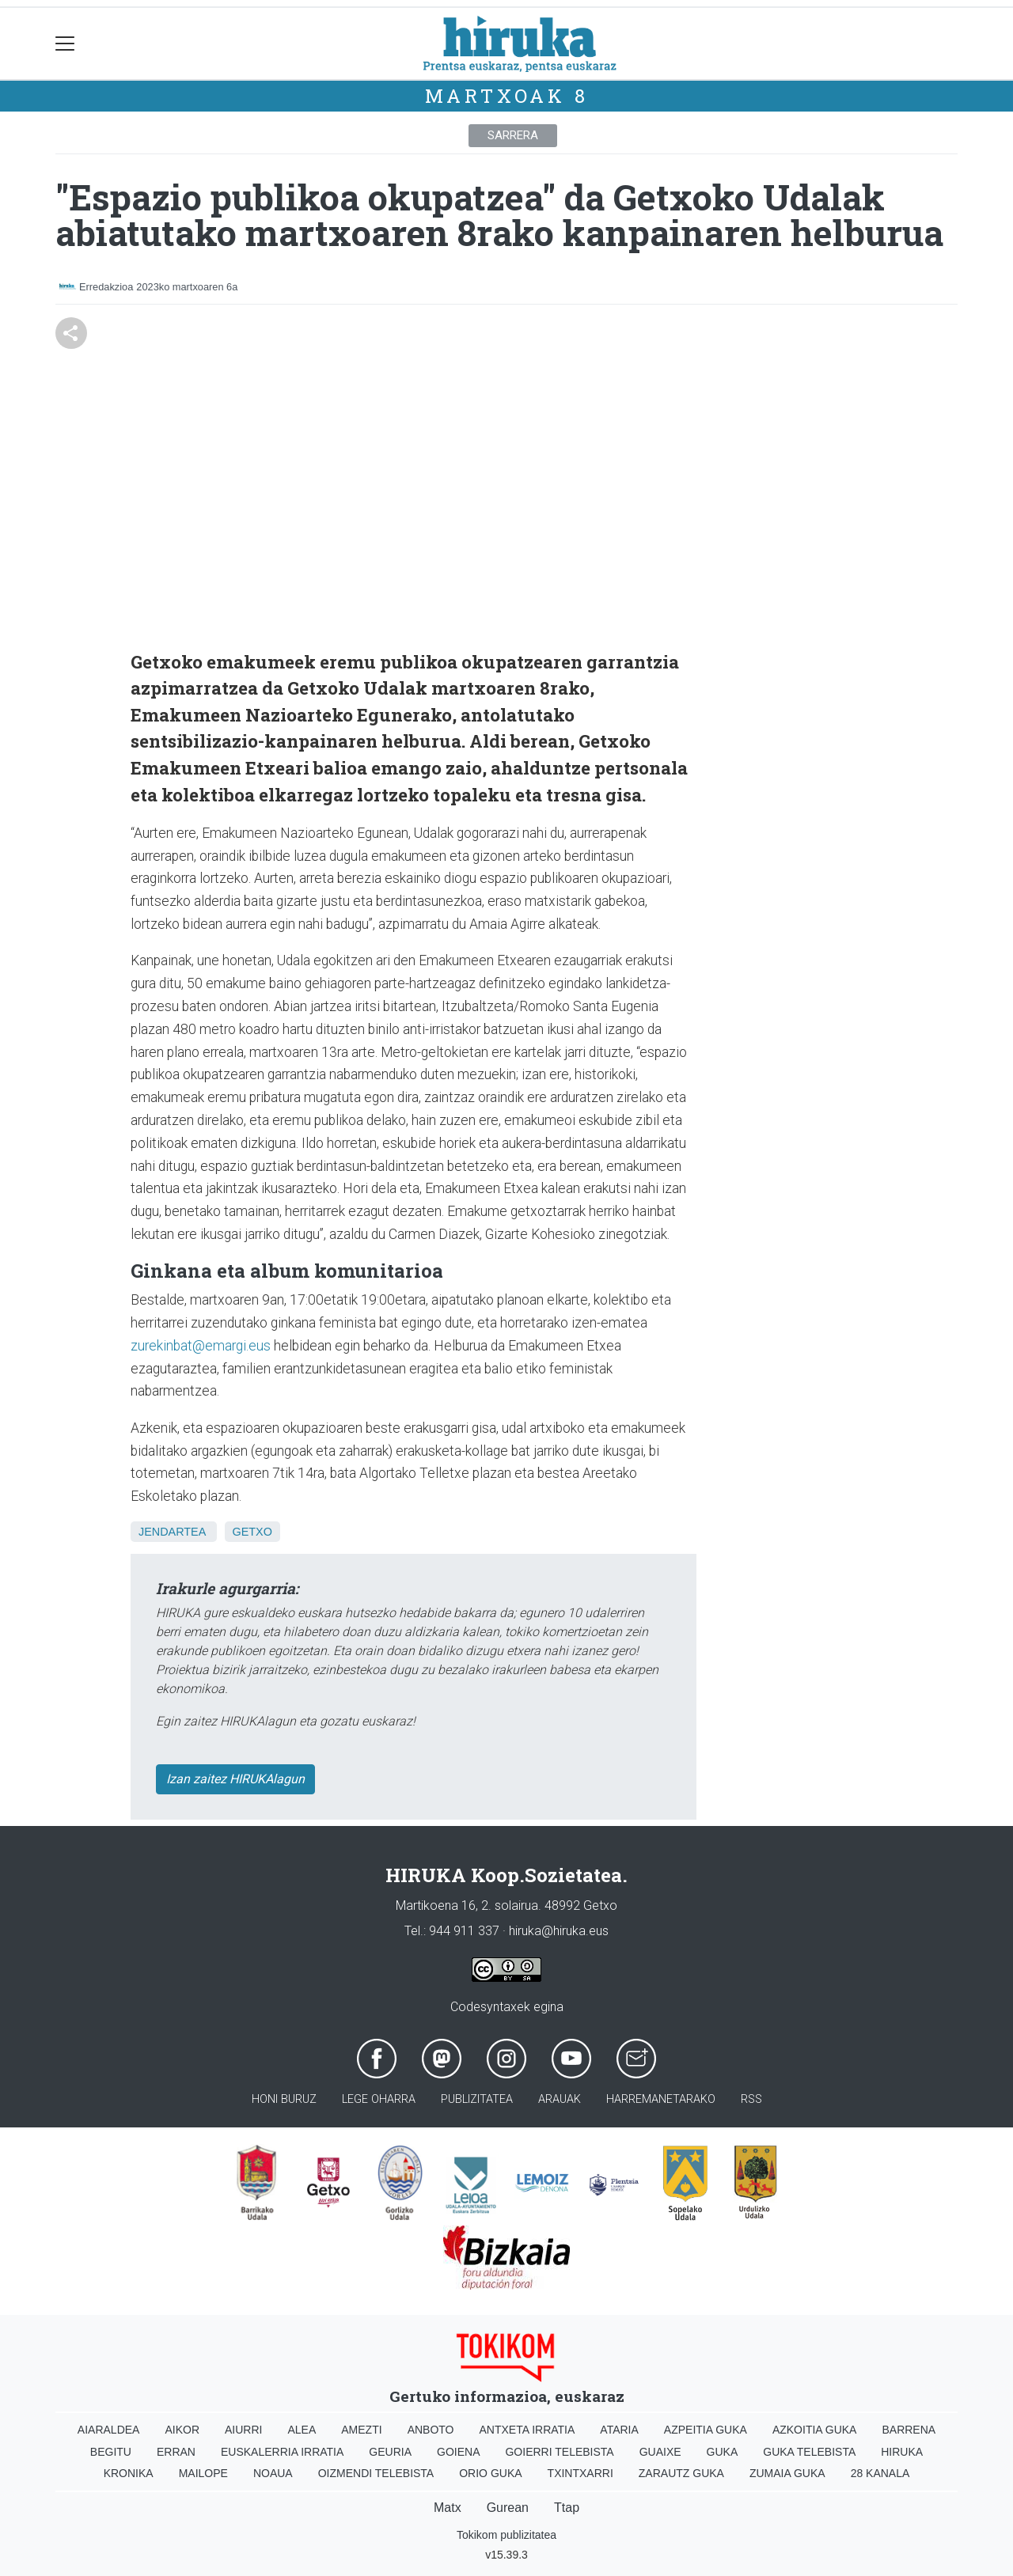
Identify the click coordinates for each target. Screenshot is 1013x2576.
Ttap (566, 2507)
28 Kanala (880, 2473)
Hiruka (902, 2451)
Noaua (273, 2473)
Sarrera (513, 135)
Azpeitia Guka (705, 2429)
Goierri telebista (559, 2451)
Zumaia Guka (787, 2473)
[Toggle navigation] (65, 44)
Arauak (559, 2099)
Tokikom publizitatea (506, 2535)
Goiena (458, 2451)
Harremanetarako (660, 2099)
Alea (301, 2429)
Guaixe (660, 2451)
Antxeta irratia (527, 2429)
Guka (722, 2451)
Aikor (182, 2429)
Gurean (508, 2507)
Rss (751, 2099)
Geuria (390, 2451)
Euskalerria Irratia (282, 2451)
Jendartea (172, 1531)
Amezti (361, 2429)
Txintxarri (580, 2473)
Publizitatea (477, 2099)
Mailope (203, 2473)
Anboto (431, 2429)
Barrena (908, 2429)
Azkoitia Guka (814, 2429)
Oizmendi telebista (376, 2473)
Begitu (110, 2451)
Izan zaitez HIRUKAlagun (235, 1778)
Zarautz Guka (681, 2473)
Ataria (619, 2429)
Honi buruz (284, 2099)
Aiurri (243, 2429)
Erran (176, 2451)
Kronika (129, 2473)
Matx (447, 2507)
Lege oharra (378, 2099)
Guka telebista (809, 2451)
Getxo (252, 1531)
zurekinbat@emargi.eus (201, 1346)
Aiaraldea (109, 2429)
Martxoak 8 (507, 95)
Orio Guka (490, 2473)
